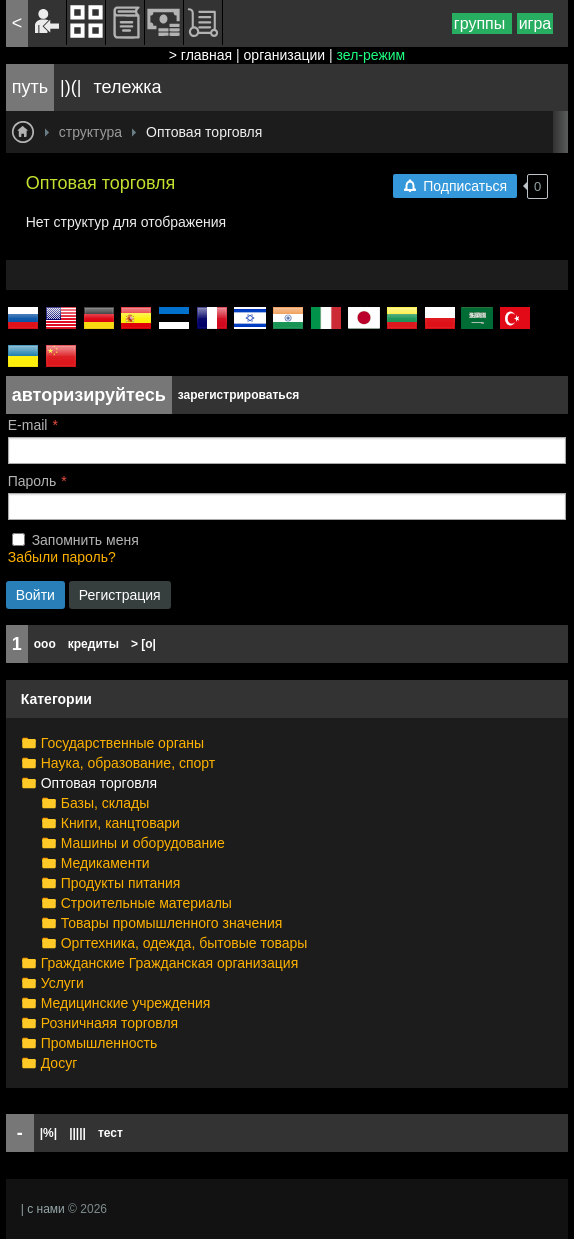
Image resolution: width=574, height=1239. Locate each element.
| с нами (43, 1209)
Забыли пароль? (62, 557)
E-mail (28, 425)
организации (285, 55)
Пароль (32, 481)
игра (535, 23)
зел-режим (371, 55)
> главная (200, 55)
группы (482, 23)
